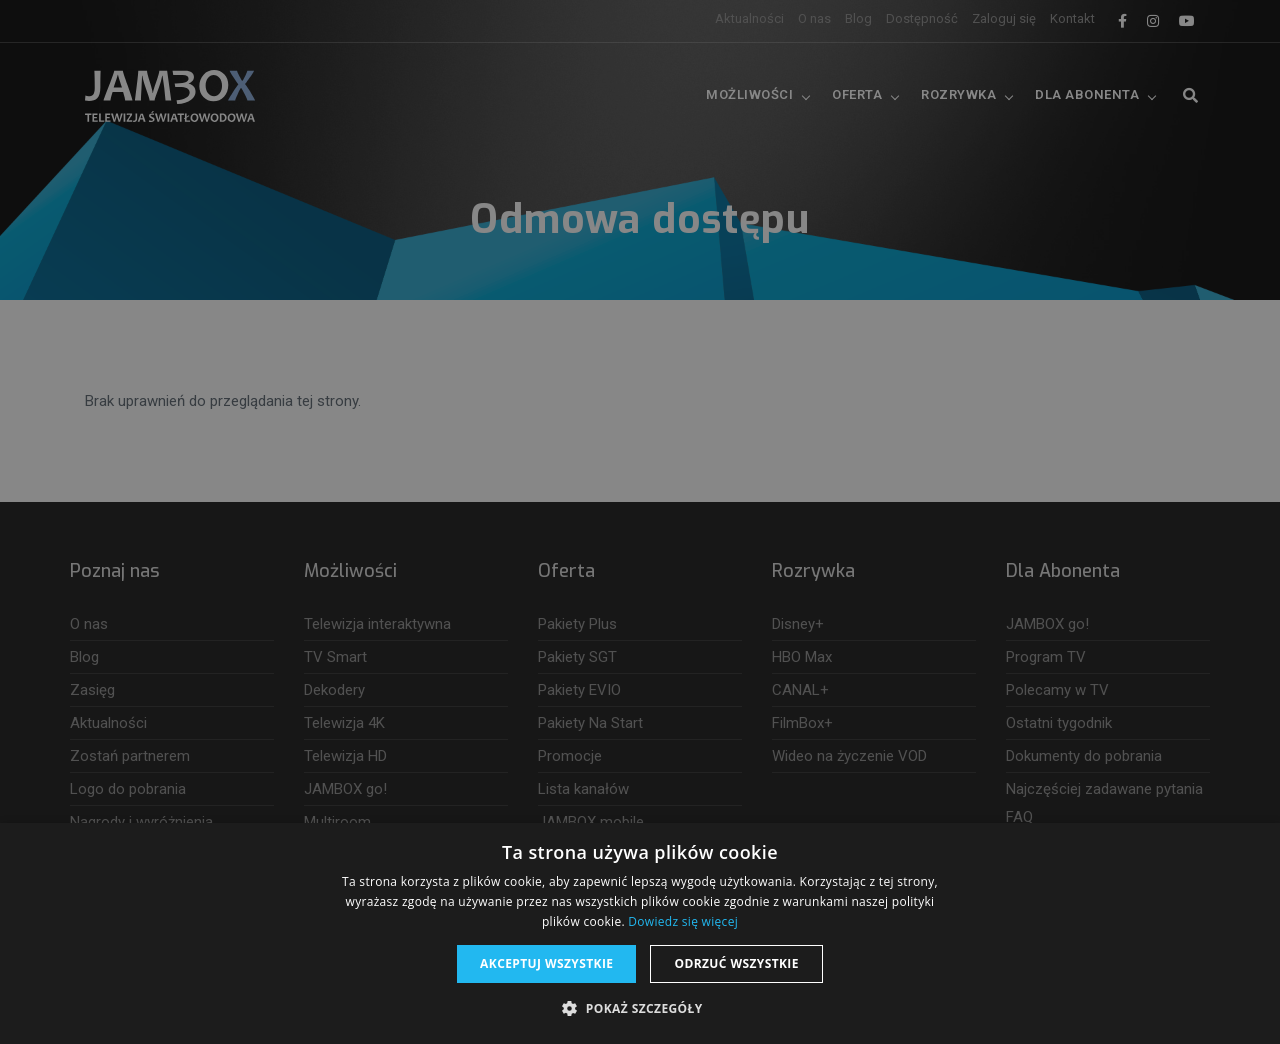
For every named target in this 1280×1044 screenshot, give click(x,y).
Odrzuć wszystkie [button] (736, 963)
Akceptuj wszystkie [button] (546, 963)
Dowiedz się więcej (683, 921)
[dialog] (640, 522)
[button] (639, 1009)
